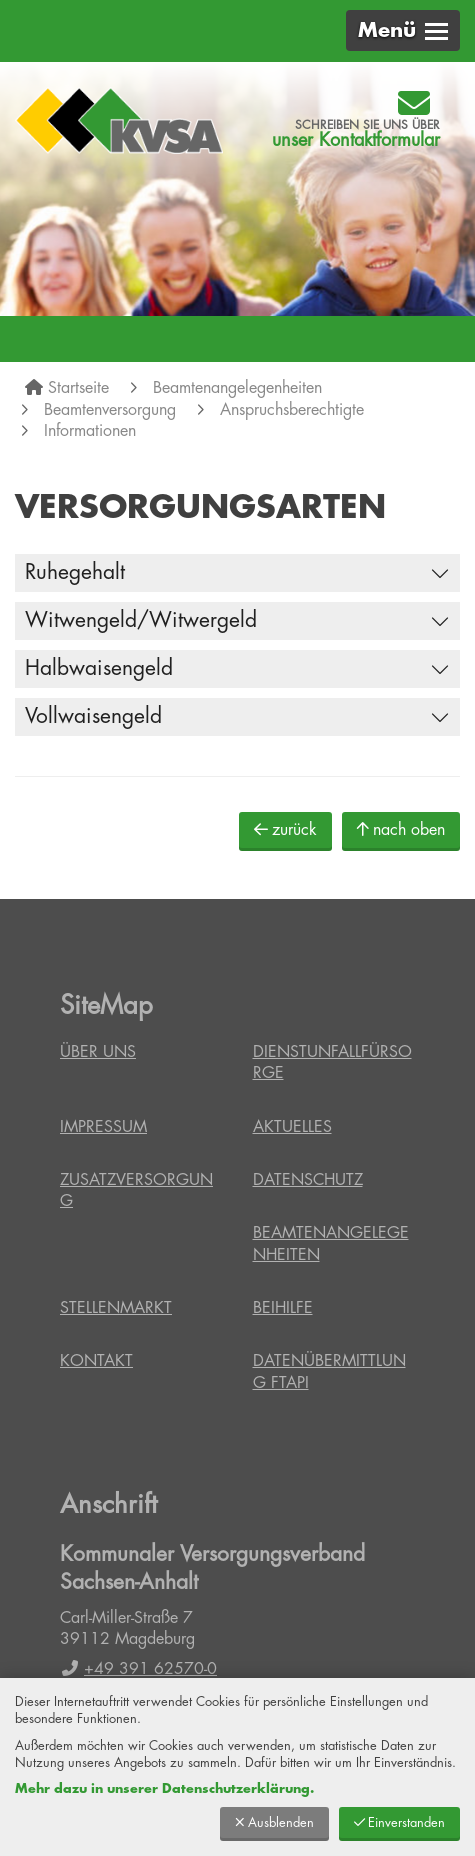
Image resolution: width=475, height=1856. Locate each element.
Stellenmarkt (116, 1308)
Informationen (90, 431)
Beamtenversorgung (110, 410)
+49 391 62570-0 (138, 1669)
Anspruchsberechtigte (292, 410)
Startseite (78, 388)
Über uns (98, 1052)
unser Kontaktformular (356, 140)
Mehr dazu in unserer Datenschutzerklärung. (164, 1788)
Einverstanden (399, 1822)
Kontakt (96, 1361)
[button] (403, 30)
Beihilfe (283, 1308)
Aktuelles (292, 1127)
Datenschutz (308, 1180)
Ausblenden (274, 1822)
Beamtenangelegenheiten (237, 388)
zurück (285, 829)
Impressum (103, 1127)
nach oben (401, 829)
